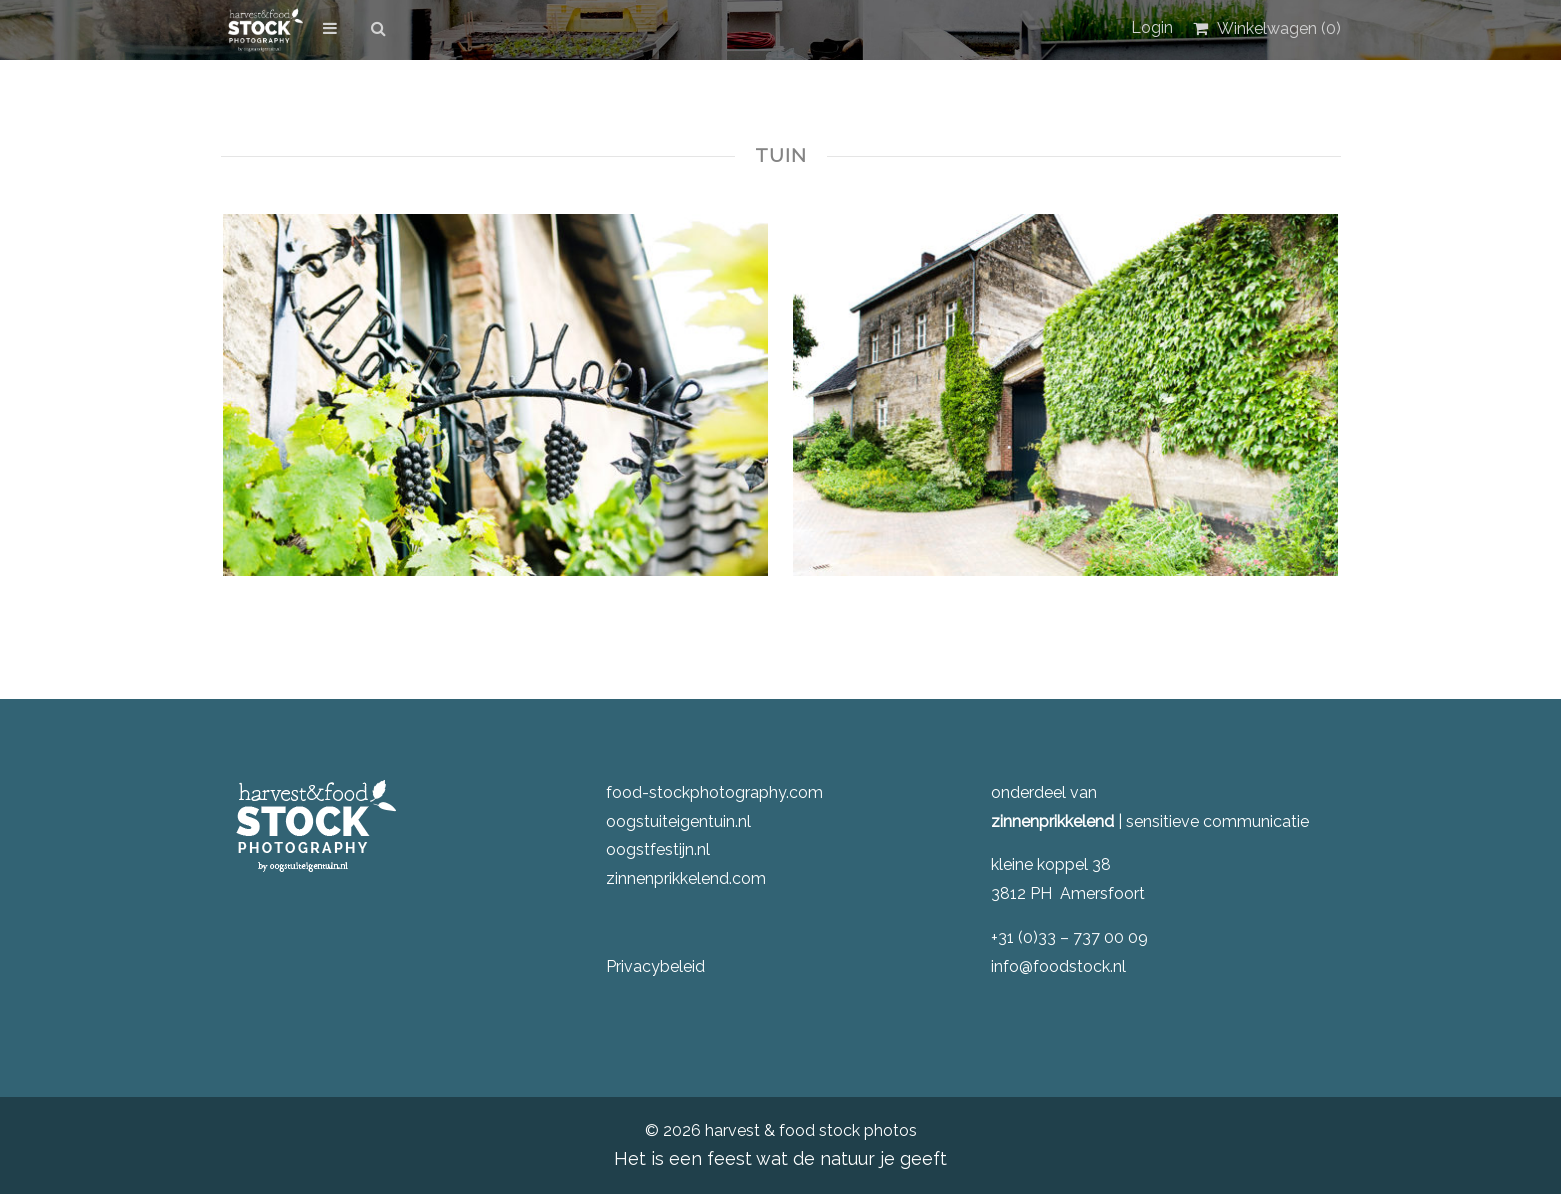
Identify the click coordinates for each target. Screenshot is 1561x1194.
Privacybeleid (655, 966)
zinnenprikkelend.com (686, 878)
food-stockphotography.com (714, 792)
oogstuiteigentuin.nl (678, 821)
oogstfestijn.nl (658, 849)
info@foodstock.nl (1058, 966)
